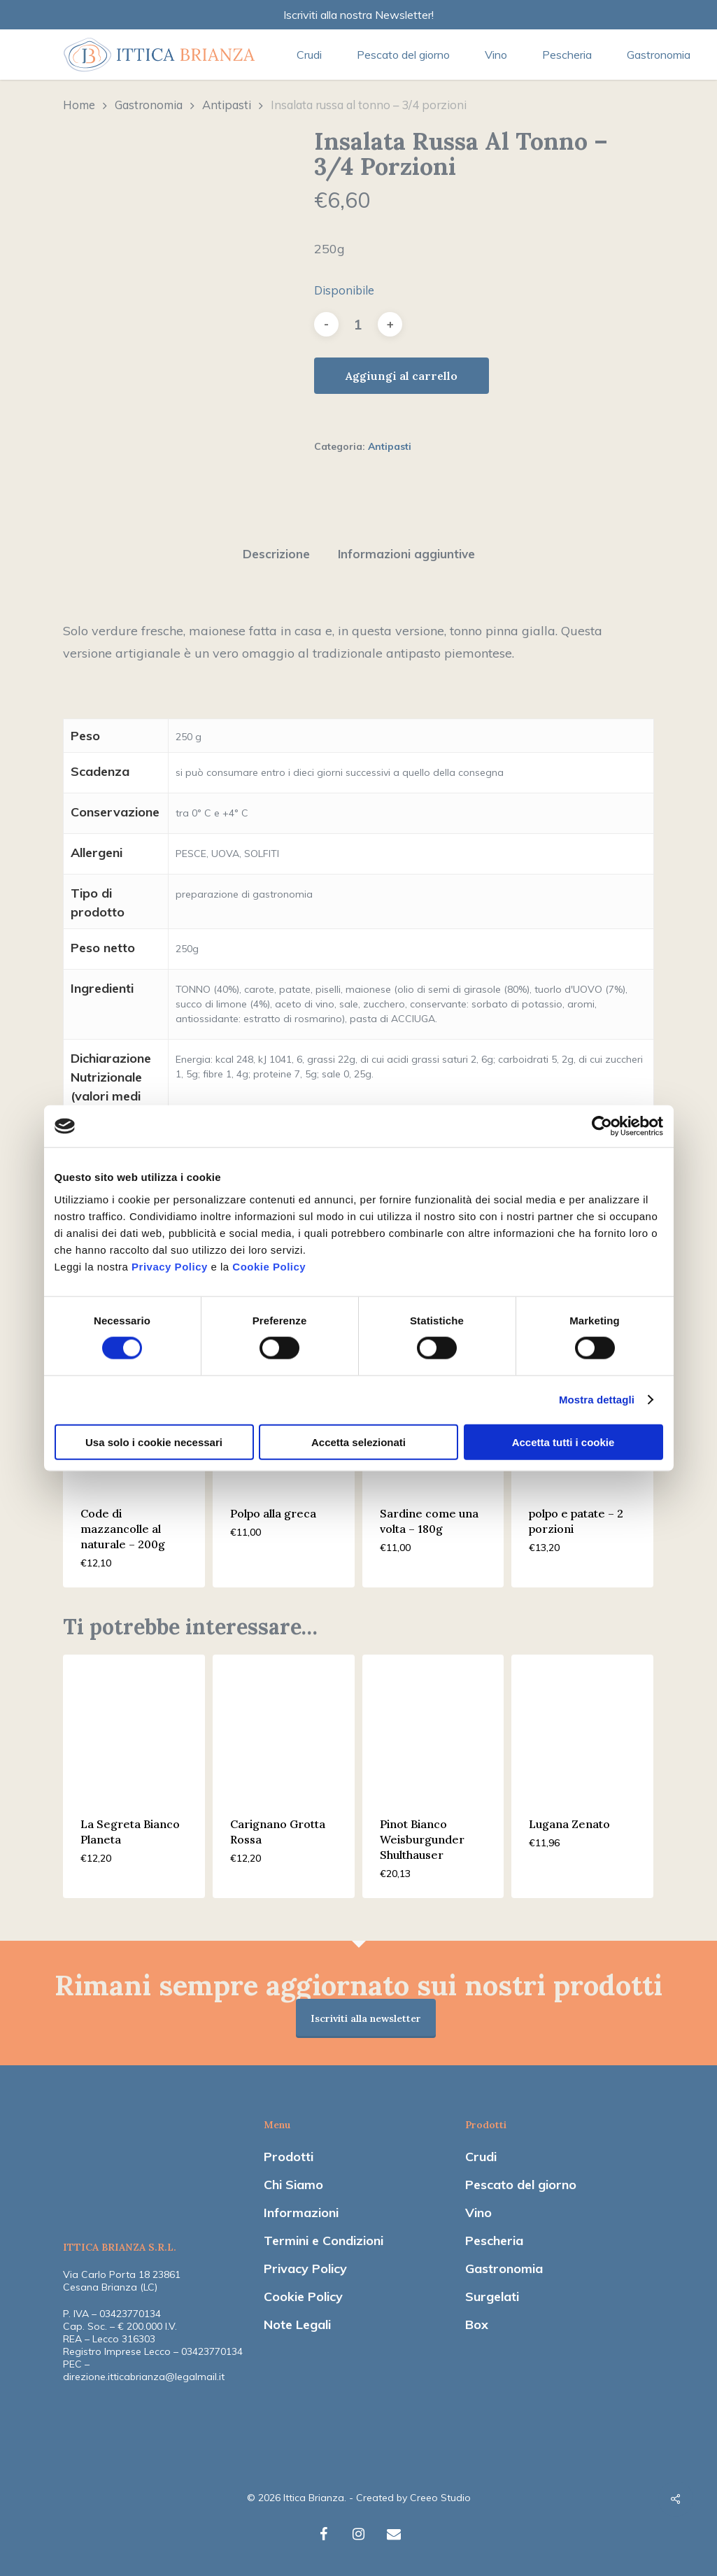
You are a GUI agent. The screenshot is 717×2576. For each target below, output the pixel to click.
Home (79, 104)
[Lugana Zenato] (582, 1726)
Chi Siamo (293, 2185)
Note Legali (297, 2324)
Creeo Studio (440, 2497)
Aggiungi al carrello (401, 376)
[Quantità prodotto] (358, 324)
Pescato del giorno (520, 2185)
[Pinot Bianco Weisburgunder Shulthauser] (433, 1726)
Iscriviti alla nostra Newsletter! (358, 15)
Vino (478, 2213)
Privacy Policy (170, 1266)
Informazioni (301, 2213)
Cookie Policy (269, 1266)
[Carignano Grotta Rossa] (284, 1726)
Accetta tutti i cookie (563, 1442)
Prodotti (288, 2157)
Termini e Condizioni (323, 2240)
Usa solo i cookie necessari (153, 1442)
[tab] (276, 554)
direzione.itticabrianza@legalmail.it (144, 2376)
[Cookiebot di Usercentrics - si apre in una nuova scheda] (602, 1126)
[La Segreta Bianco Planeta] (134, 1726)
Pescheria (494, 2240)
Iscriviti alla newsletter (366, 2018)
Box (476, 2324)
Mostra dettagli (596, 1400)
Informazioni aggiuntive (406, 553)
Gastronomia (149, 104)
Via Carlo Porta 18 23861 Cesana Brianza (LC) (121, 2280)
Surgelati (492, 2296)
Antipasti (226, 104)
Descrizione (276, 553)
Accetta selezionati (358, 1442)
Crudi (481, 2157)
